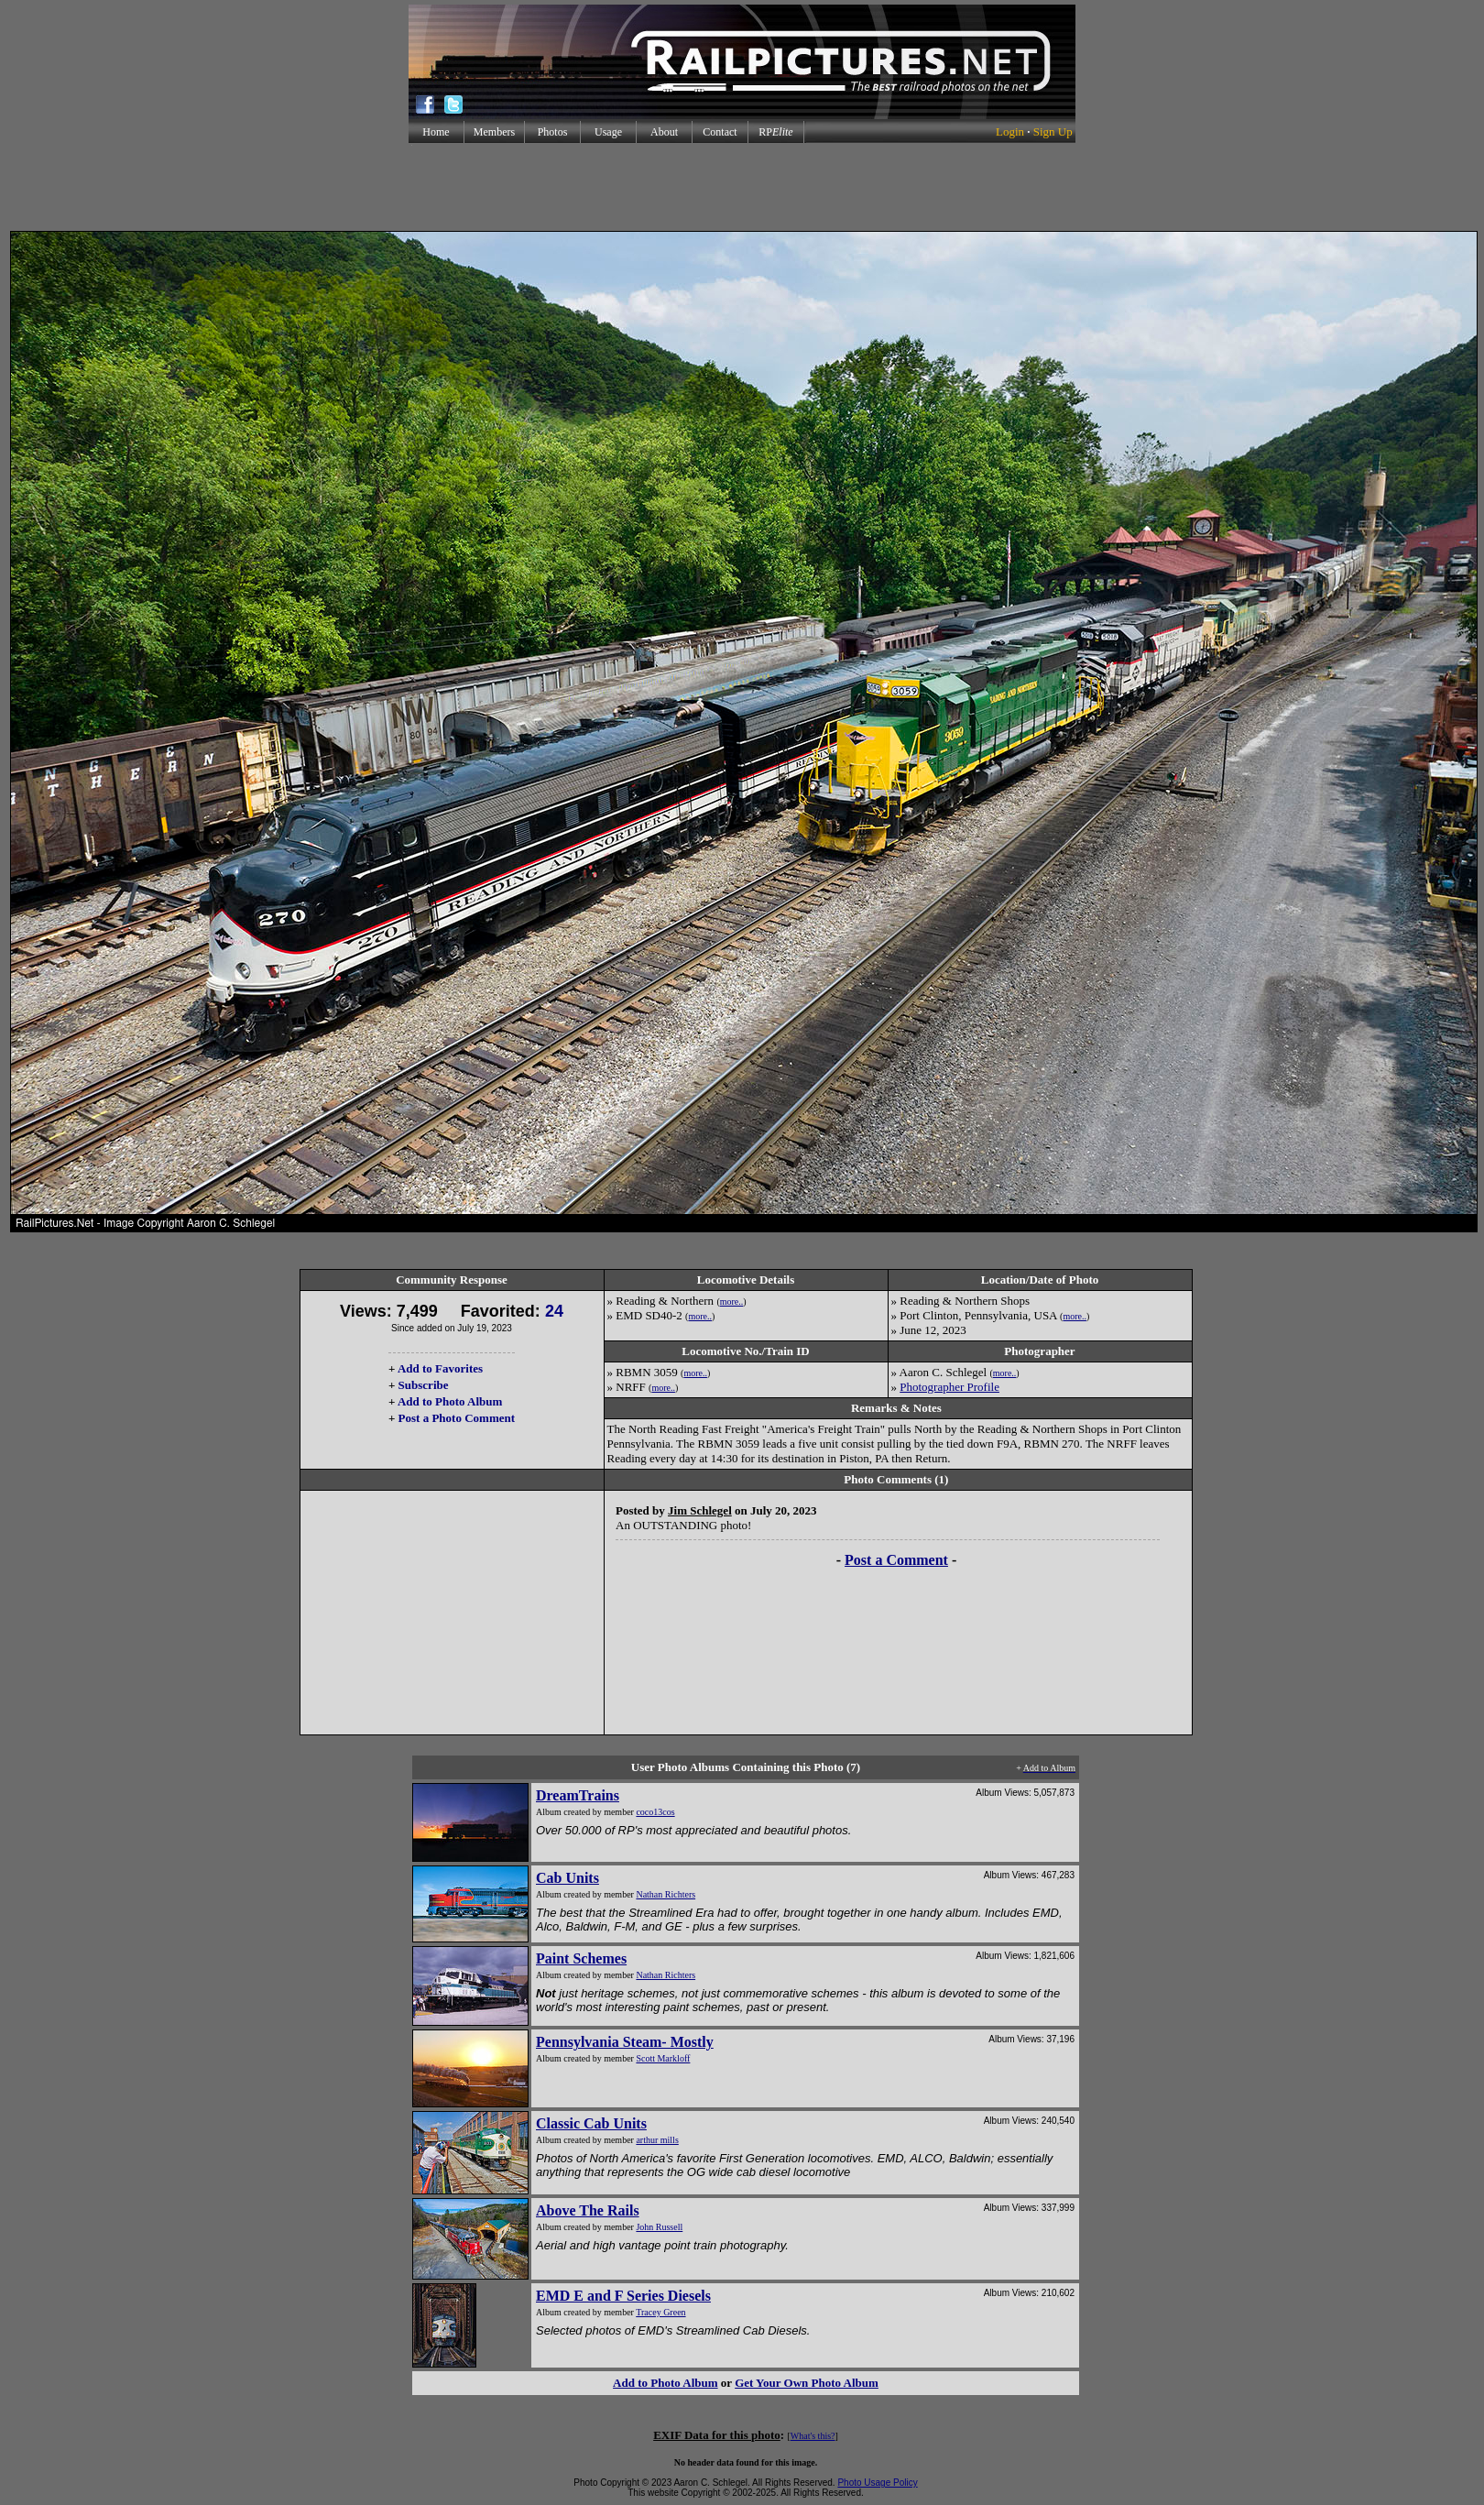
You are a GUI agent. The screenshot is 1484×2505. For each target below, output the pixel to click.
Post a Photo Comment (456, 1418)
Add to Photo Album (450, 1401)
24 (554, 1311)
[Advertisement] (742, 187)
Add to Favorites (440, 1368)
